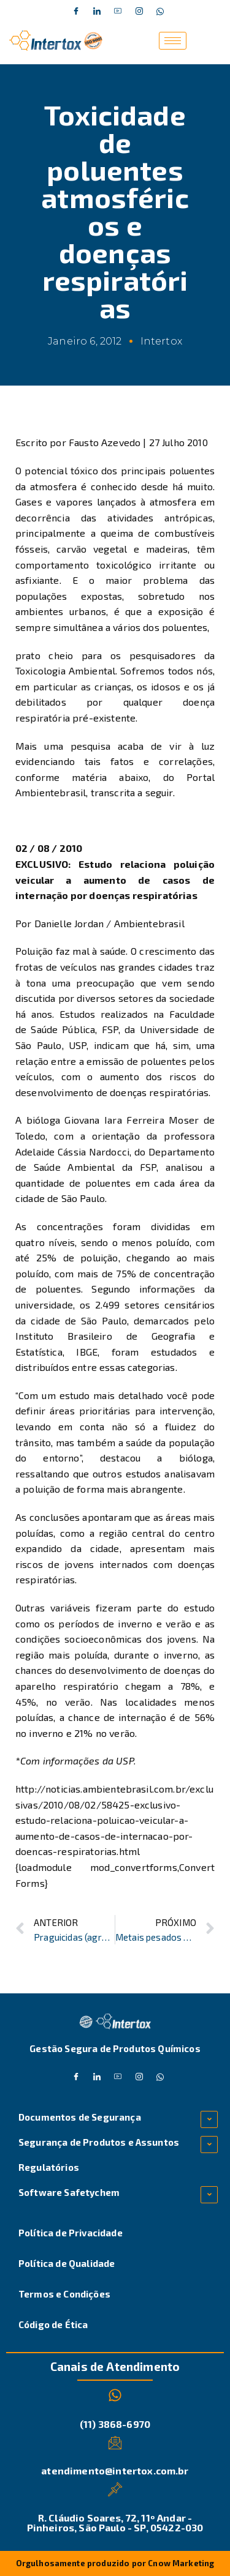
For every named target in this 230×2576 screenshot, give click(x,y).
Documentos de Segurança (79, 2116)
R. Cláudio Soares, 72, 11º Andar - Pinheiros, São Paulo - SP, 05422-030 (115, 2522)
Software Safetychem (69, 2192)
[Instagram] (139, 11)
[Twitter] (97, 11)
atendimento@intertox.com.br (114, 2470)
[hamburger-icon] (172, 41)
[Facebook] (76, 11)
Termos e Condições (64, 2293)
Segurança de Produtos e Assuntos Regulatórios (98, 2155)
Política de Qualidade (66, 2263)
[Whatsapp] (160, 11)
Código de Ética (53, 2324)
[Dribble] (118, 11)
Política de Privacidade (70, 2232)
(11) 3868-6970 (115, 2424)
